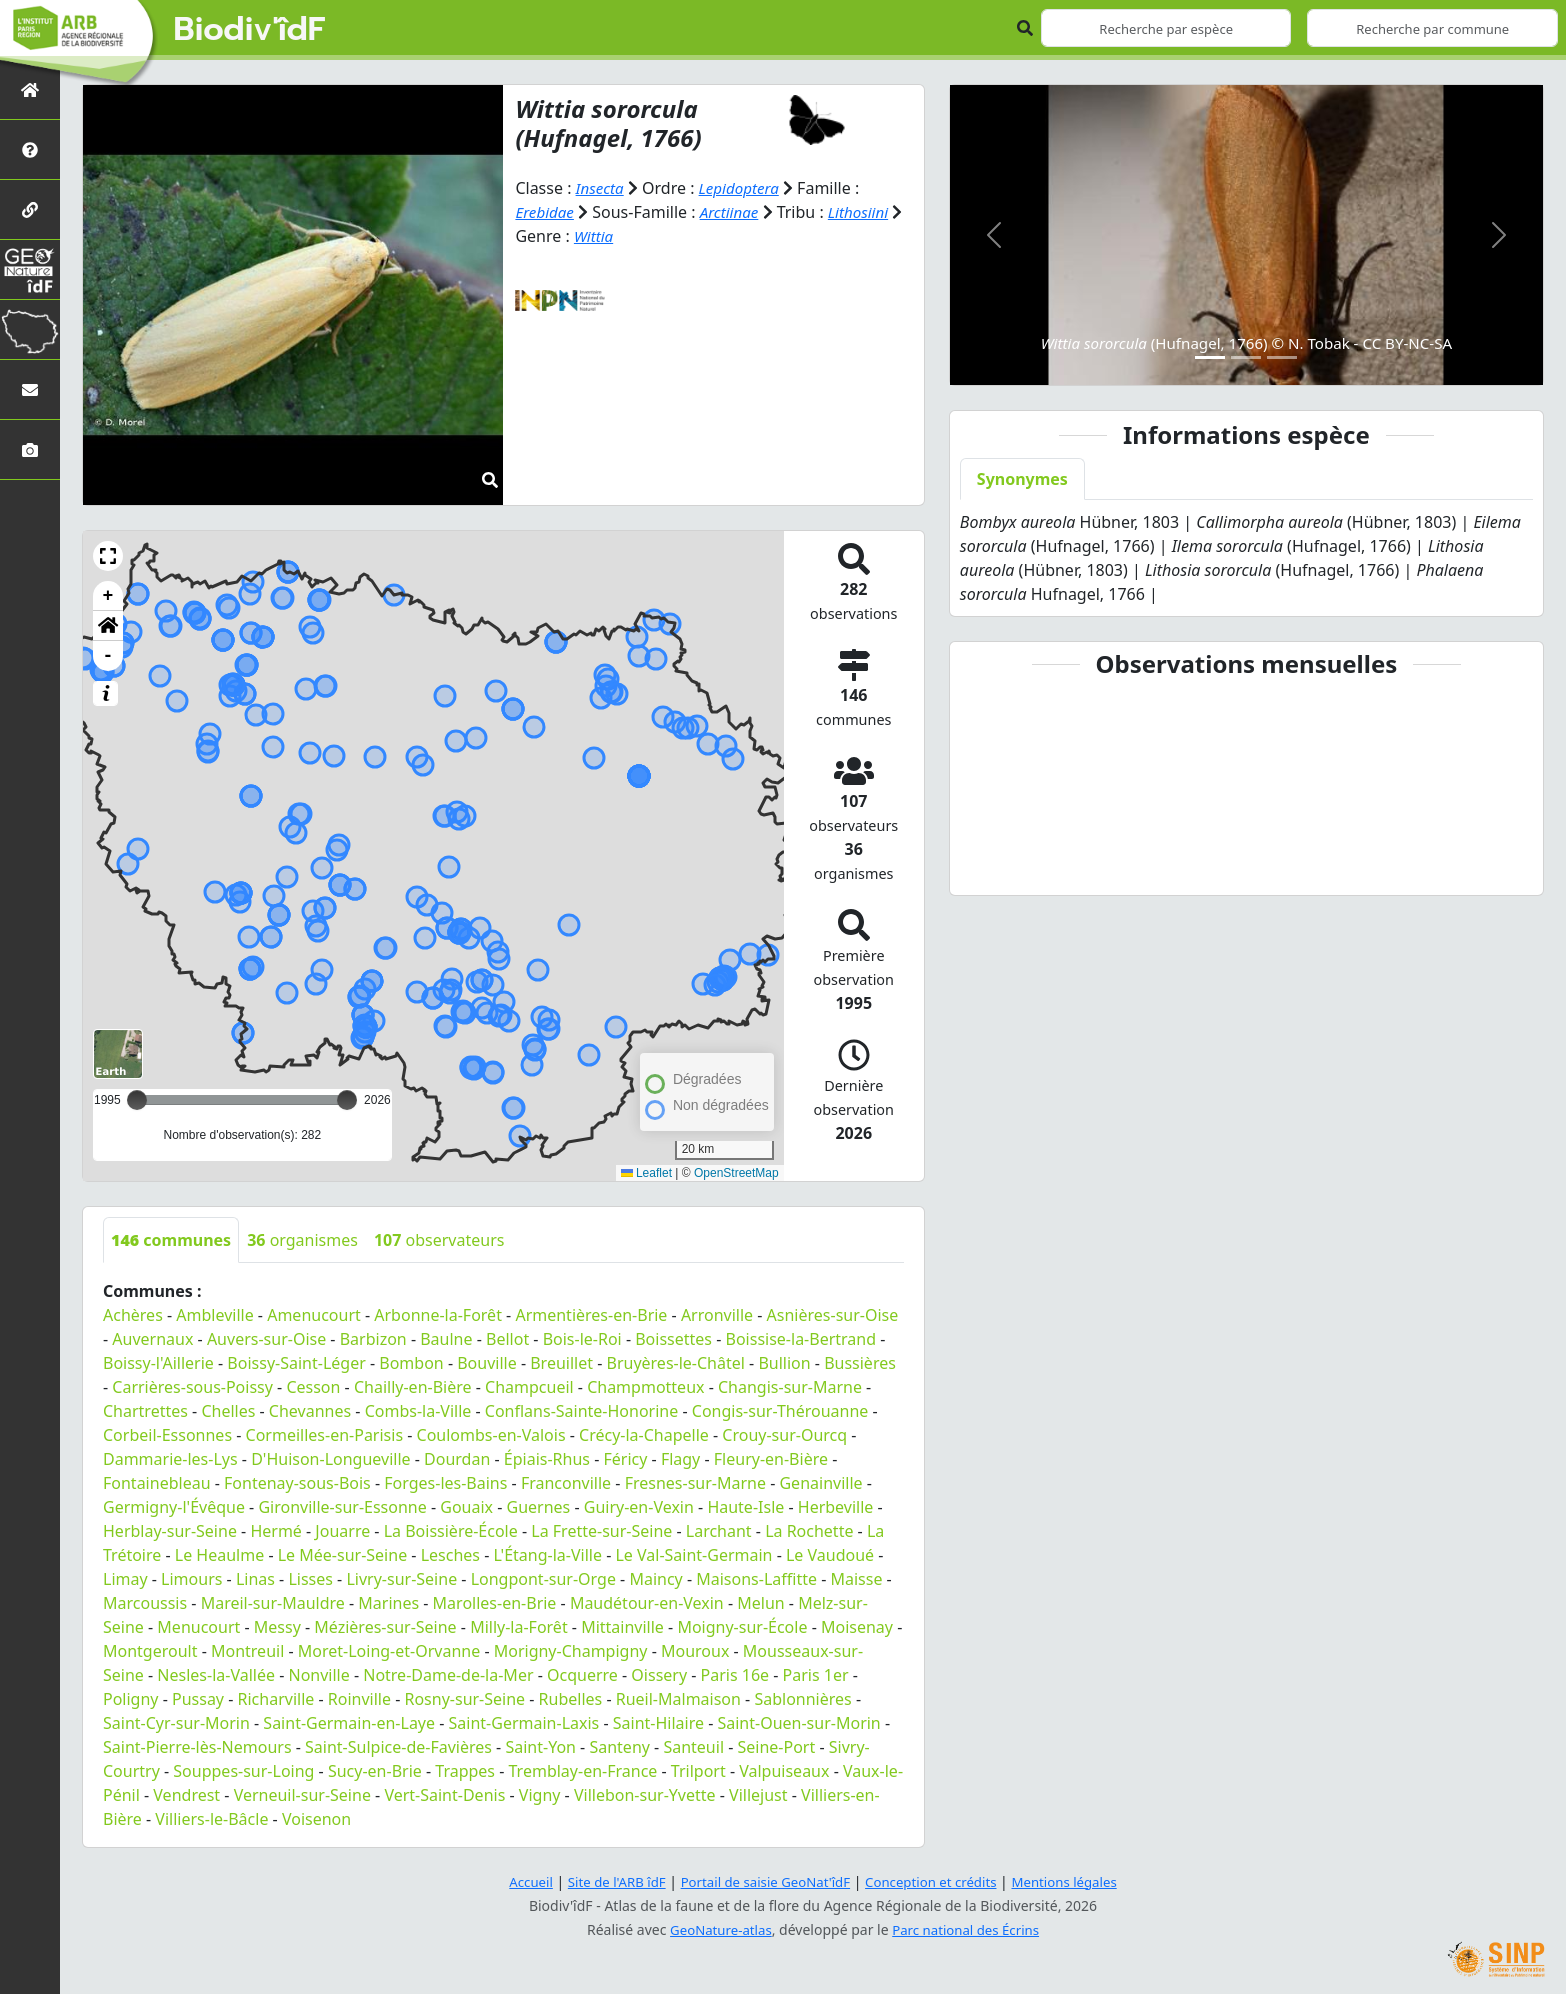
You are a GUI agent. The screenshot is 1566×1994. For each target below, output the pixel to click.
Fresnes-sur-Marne (695, 1483)
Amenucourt (314, 1315)
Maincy (655, 1579)
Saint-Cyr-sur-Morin (176, 1723)
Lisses (310, 1579)
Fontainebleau (157, 1483)
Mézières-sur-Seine (385, 1627)
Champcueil (529, 1387)
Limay (125, 1579)
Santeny (619, 1747)
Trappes (465, 1771)
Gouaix (466, 1507)
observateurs (439, 1240)
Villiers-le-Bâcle (211, 1819)
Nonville (318, 1675)
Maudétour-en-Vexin (647, 1603)
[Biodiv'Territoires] (30, 329)
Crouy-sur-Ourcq (784, 1435)
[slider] (347, 1100)
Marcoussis (145, 1603)
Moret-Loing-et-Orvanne (389, 1651)
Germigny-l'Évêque (174, 1507)
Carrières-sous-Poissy (192, 1387)
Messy (277, 1627)
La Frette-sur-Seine (601, 1531)
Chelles (228, 1411)
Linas (255, 1579)
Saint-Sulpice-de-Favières (398, 1747)
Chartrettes (145, 1411)
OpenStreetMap (736, 1173)
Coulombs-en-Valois (491, 1435)
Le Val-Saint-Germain (693, 1555)
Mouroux (695, 1651)
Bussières (860, 1363)
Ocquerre (582, 1675)
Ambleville (214, 1315)
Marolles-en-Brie (495, 1603)
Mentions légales (1078, 1881)
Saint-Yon (540, 1747)
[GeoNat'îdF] (30, 269)
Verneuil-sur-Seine (302, 1795)
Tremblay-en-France (583, 1771)
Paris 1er (816, 1675)
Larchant (719, 1531)
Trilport (698, 1771)
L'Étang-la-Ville (547, 1555)
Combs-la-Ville (418, 1411)
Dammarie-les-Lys (170, 1459)
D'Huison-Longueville (330, 1459)
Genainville (820, 1483)
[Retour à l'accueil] (30, 89)
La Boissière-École (451, 1531)
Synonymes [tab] (1022, 479)
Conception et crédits (936, 1881)
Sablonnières (802, 1699)
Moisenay (857, 1627)
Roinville (359, 1699)
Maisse (856, 1579)
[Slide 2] (1246, 357)
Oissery (659, 1675)
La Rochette (809, 1531)
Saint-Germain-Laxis (524, 1723)
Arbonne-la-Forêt (438, 1315)
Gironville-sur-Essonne (342, 1507)
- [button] (108, 656)
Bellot (507, 1339)
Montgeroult (150, 1651)
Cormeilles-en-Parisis (325, 1435)
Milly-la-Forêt (519, 1627)
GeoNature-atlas (717, 1929)
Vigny (540, 1795)
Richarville (276, 1699)
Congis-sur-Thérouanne (780, 1411)
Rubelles (571, 1699)
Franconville (566, 1483)
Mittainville (622, 1627)
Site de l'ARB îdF (606, 1881)
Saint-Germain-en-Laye (349, 1723)
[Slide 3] (1282, 357)
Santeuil (693, 1747)
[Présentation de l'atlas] (30, 149)
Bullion (784, 1363)
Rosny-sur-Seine (464, 1699)
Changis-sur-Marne (790, 1387)
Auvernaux (152, 1339)
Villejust (758, 1795)
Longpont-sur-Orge (543, 1579)
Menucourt (198, 1627)
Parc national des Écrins (969, 1929)
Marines (388, 1603)
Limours (191, 1579)
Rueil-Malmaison (678, 1699)
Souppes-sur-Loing (243, 1771)
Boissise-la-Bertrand (801, 1339)
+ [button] (108, 596)
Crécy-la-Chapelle (644, 1435)
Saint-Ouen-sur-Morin (798, 1723)
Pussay (198, 1699)
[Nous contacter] (30, 389)
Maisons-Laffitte (756, 1579)
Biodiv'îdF (250, 30)
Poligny (131, 1699)
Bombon (411, 1363)
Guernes (539, 1507)
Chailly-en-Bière (413, 1387)
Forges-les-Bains (445, 1483)
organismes (302, 1240)
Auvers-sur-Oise (266, 1339)
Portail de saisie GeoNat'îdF (763, 1881)
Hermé (275, 1531)
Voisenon (316, 1819)
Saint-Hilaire (658, 1723)
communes (171, 1240)
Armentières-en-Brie (591, 1315)
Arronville (717, 1315)
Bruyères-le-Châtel (675, 1363)
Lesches (450, 1555)
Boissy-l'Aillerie (158, 1363)
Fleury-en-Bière (771, 1459)
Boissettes (673, 1339)
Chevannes (310, 1411)
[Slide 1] (1210, 357)
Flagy (680, 1459)
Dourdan (457, 1459)
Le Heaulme (219, 1555)
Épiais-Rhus (547, 1459)
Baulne (446, 1339)
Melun (760, 1603)
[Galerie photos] (30, 449)
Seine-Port (777, 1747)
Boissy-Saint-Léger (296, 1363)
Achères (133, 1315)
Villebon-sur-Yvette (645, 1795)
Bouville (487, 1363)
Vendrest (186, 1795)
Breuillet (561, 1363)
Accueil (516, 1881)
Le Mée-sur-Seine (342, 1555)
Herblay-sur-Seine (170, 1531)
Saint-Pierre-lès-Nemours (197, 1747)
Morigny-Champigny (571, 1651)
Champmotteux (645, 1387)
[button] (108, 556)
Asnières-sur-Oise (833, 1315)
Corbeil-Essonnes (167, 1435)
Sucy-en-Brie (375, 1771)
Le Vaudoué (830, 1555)
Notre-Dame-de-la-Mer (448, 1675)
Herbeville (836, 1507)
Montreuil (247, 1651)
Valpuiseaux (784, 1771)
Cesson (313, 1387)
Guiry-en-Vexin (639, 1507)
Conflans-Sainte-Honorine (581, 1411)
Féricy (625, 1459)
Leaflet (646, 1173)
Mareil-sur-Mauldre (273, 1603)
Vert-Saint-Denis (444, 1795)
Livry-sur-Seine (401, 1579)
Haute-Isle (745, 1507)
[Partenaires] (30, 209)
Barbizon (373, 1339)
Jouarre (342, 1531)
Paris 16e (735, 1675)
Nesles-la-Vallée (216, 1675)
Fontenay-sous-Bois (297, 1483)
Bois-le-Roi (582, 1339)
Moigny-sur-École (742, 1627)
